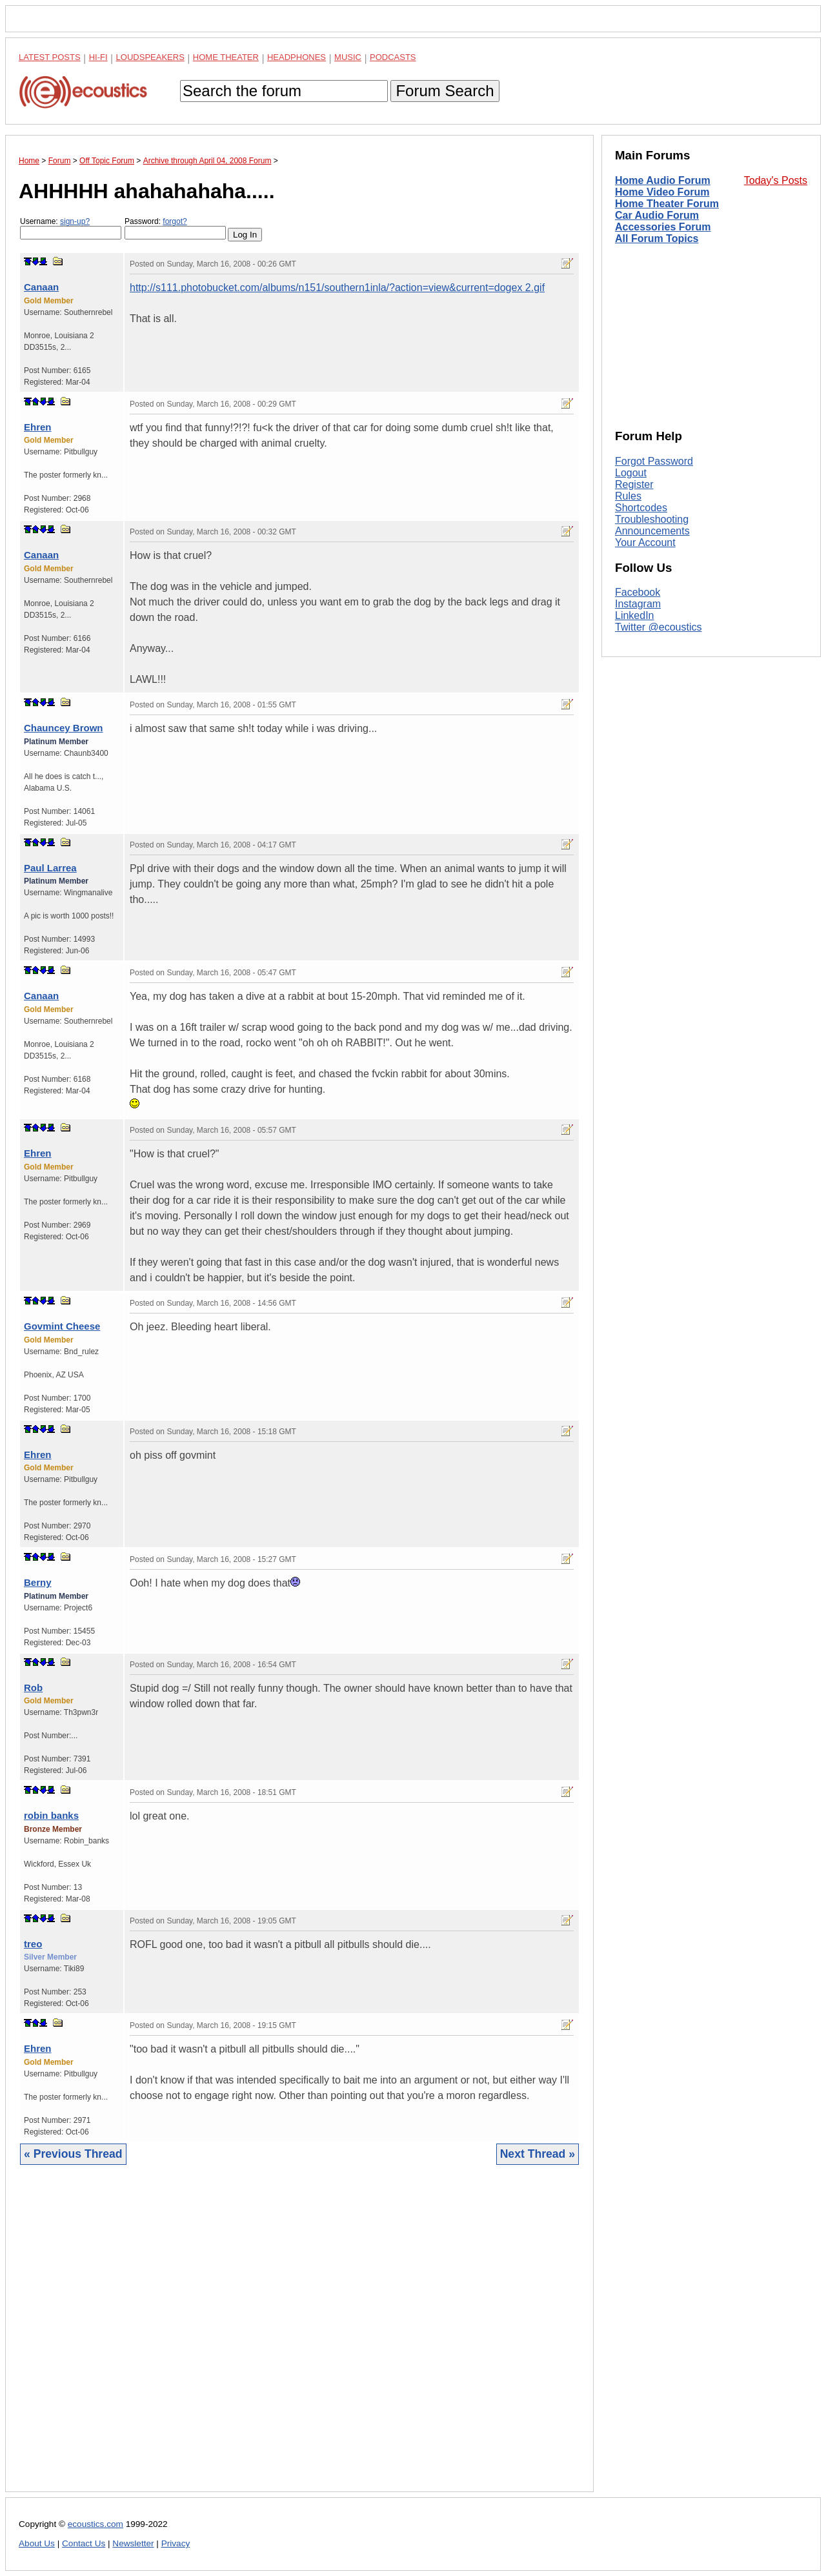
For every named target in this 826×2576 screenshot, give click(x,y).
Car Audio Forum (657, 215)
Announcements (652, 530)
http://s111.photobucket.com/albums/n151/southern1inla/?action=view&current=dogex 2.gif (337, 287)
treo (33, 1943)
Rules (628, 496)
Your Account (645, 542)
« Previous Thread (73, 2153)
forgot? (174, 221)
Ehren (38, 426)
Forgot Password (654, 461)
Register (634, 484)
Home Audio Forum (662, 180)
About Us (37, 2543)
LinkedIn (634, 615)
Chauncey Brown (63, 727)
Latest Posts (50, 57)
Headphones (296, 57)
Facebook (637, 592)
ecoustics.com (95, 2524)
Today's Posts (775, 180)
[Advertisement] (299, 2338)
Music (347, 57)
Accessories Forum (663, 226)
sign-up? (75, 221)
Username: (70, 228)
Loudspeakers (150, 57)
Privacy (175, 2543)
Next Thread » (537, 2153)
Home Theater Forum (667, 203)
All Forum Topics (656, 238)
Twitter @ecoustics (658, 627)
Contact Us (83, 2543)
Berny (38, 1582)
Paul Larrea (50, 867)
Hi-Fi (98, 57)
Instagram (638, 603)
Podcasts (393, 57)
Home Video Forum (662, 192)
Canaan (41, 286)
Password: (175, 228)
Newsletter (133, 2543)
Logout (631, 472)
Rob (33, 1687)
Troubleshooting (652, 519)
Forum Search (445, 90)
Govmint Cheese (62, 1326)
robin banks (51, 1815)
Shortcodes (641, 507)
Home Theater (226, 57)
